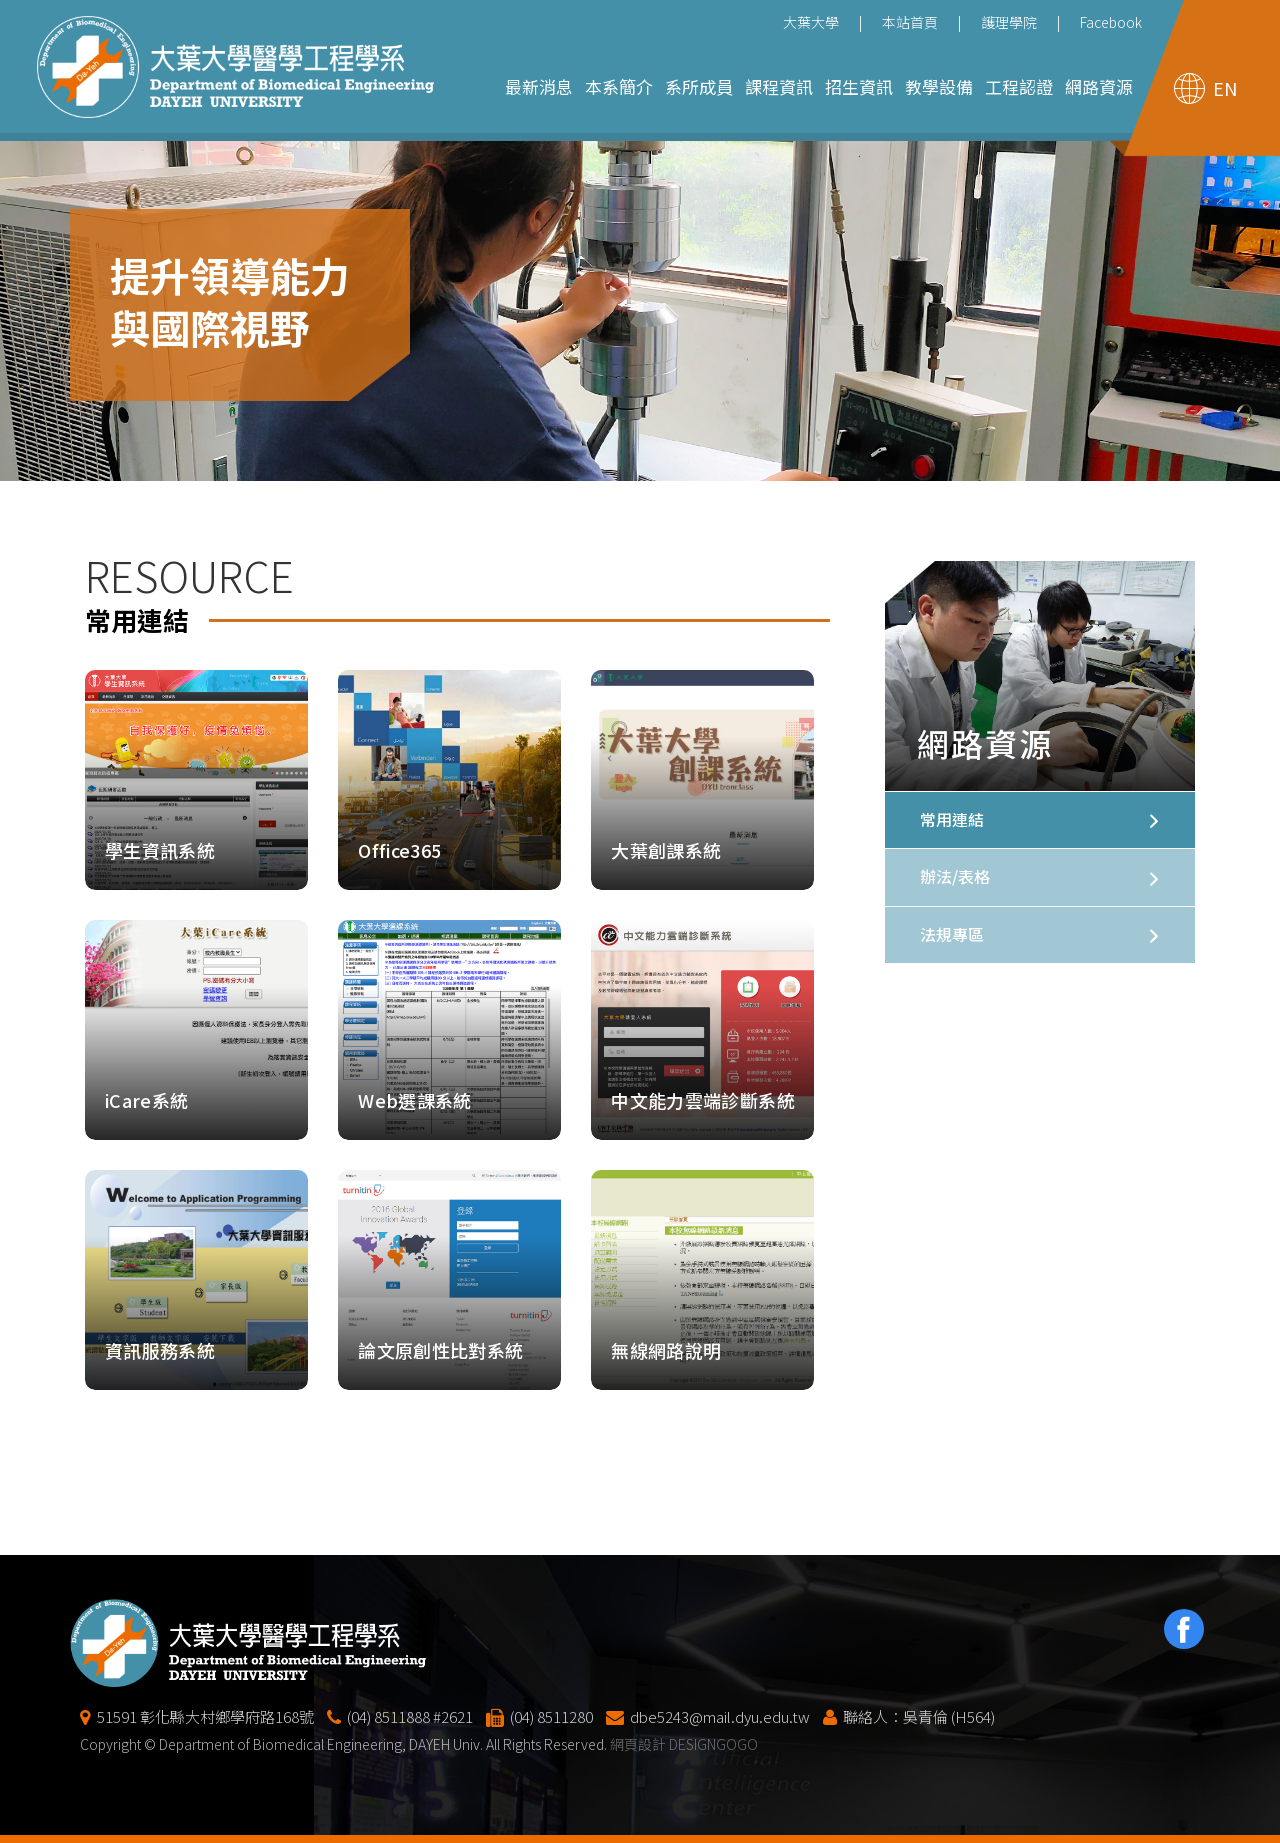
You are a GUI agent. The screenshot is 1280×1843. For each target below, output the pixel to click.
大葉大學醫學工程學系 (235, 67)
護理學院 (1009, 22)
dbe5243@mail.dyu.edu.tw (720, 1768)
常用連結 (952, 819)
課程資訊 (779, 86)
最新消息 (539, 86)
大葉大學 (811, 22)
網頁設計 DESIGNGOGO (684, 1796)
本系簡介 (619, 86)
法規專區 (952, 934)
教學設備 (939, 86)
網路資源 (1099, 86)
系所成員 (699, 86)
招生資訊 (859, 86)
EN (1225, 88)
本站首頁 (910, 22)
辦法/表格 (955, 876)
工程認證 (1019, 86)
